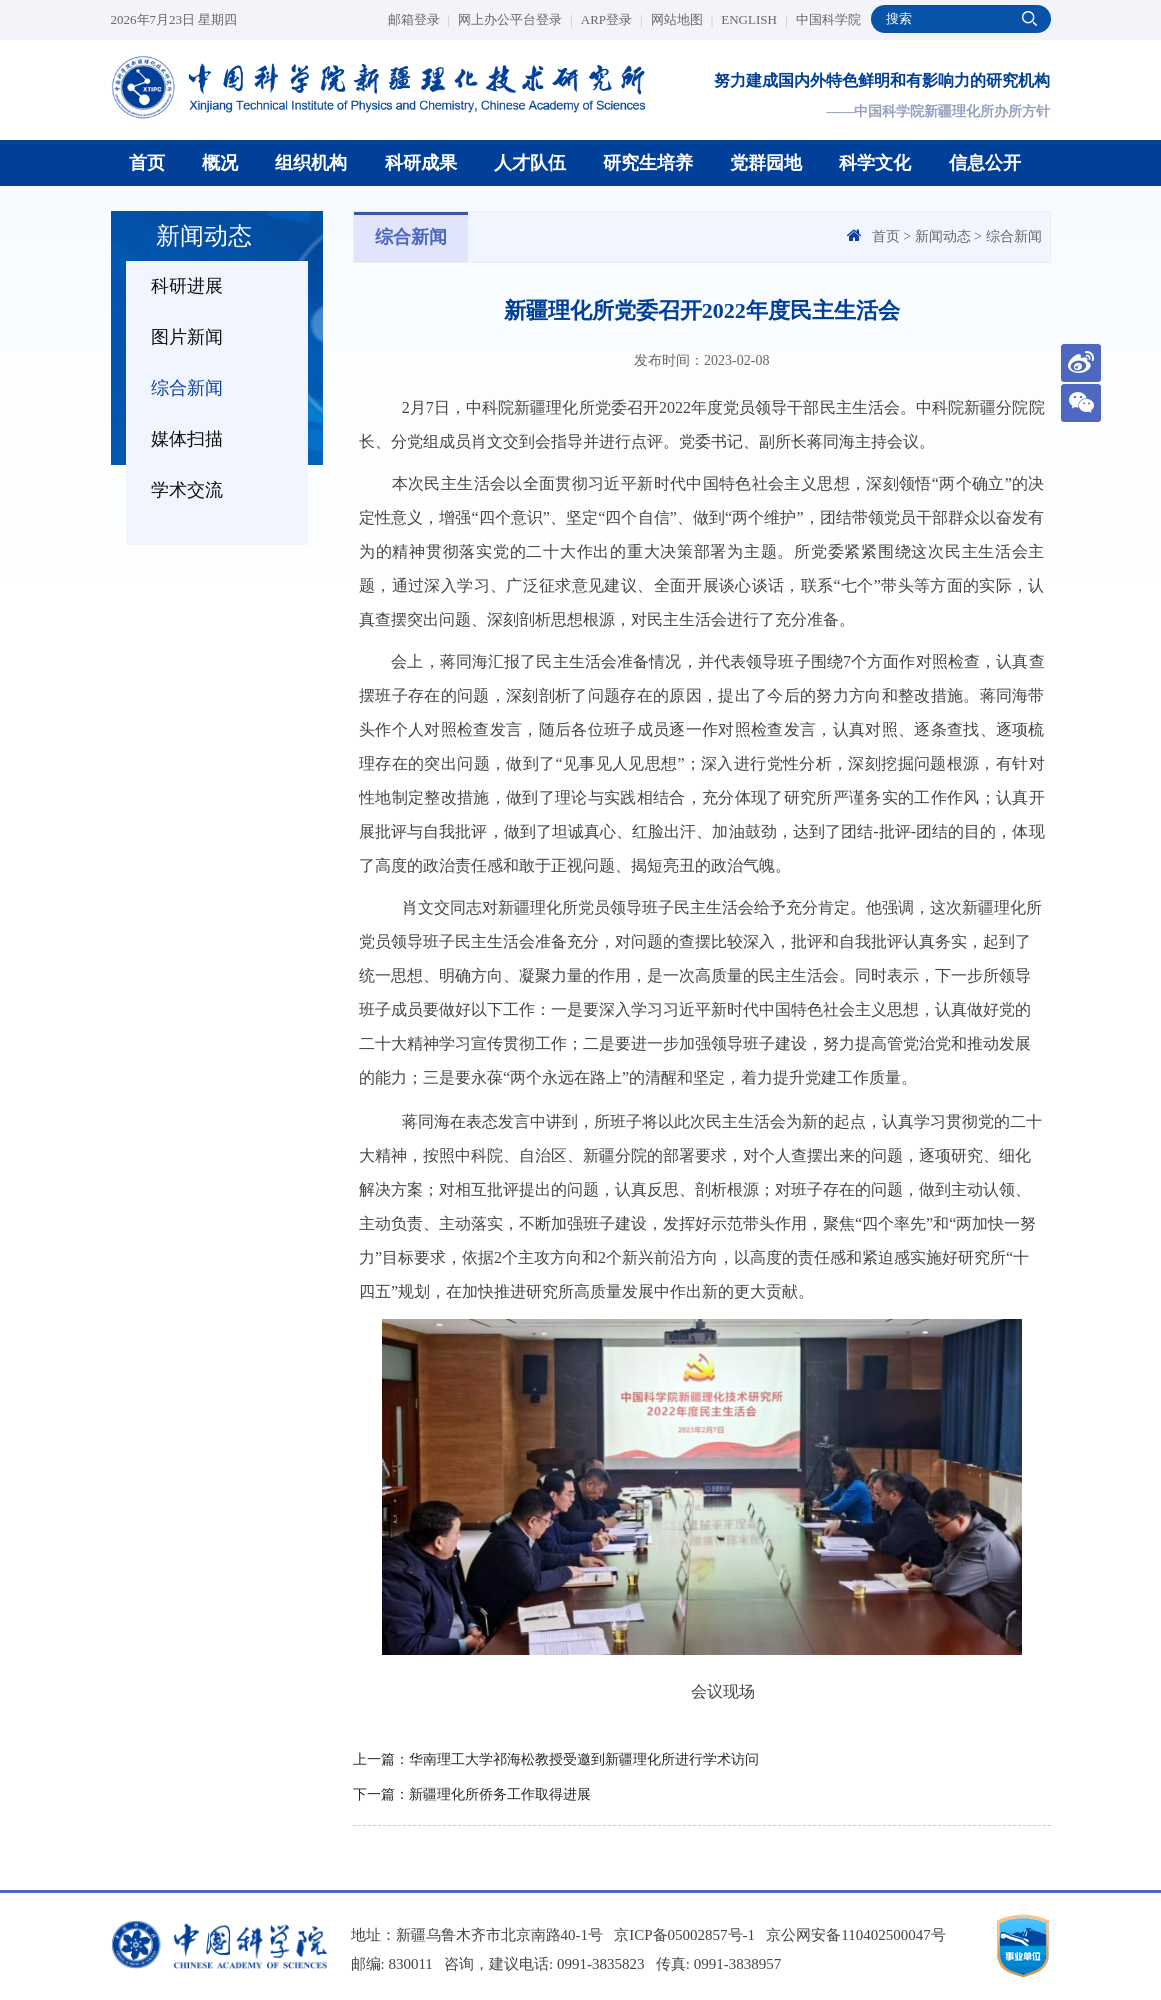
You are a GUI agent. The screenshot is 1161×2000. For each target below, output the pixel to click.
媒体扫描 (187, 439)
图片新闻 (187, 337)
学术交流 (187, 490)
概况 (220, 163)
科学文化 (875, 163)
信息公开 (985, 163)
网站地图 (682, 19)
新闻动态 (943, 236)
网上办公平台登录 (515, 19)
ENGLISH (754, 19)
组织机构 (311, 163)
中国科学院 (828, 19)
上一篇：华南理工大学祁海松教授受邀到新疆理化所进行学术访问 (556, 1759)
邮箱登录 (419, 19)
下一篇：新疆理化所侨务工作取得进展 (472, 1794)
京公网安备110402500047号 (855, 1935)
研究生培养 (648, 163)
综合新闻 (187, 388)
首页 (147, 163)
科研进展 (187, 286)
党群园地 (766, 163)
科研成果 (421, 163)
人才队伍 (530, 163)
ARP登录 (612, 19)
